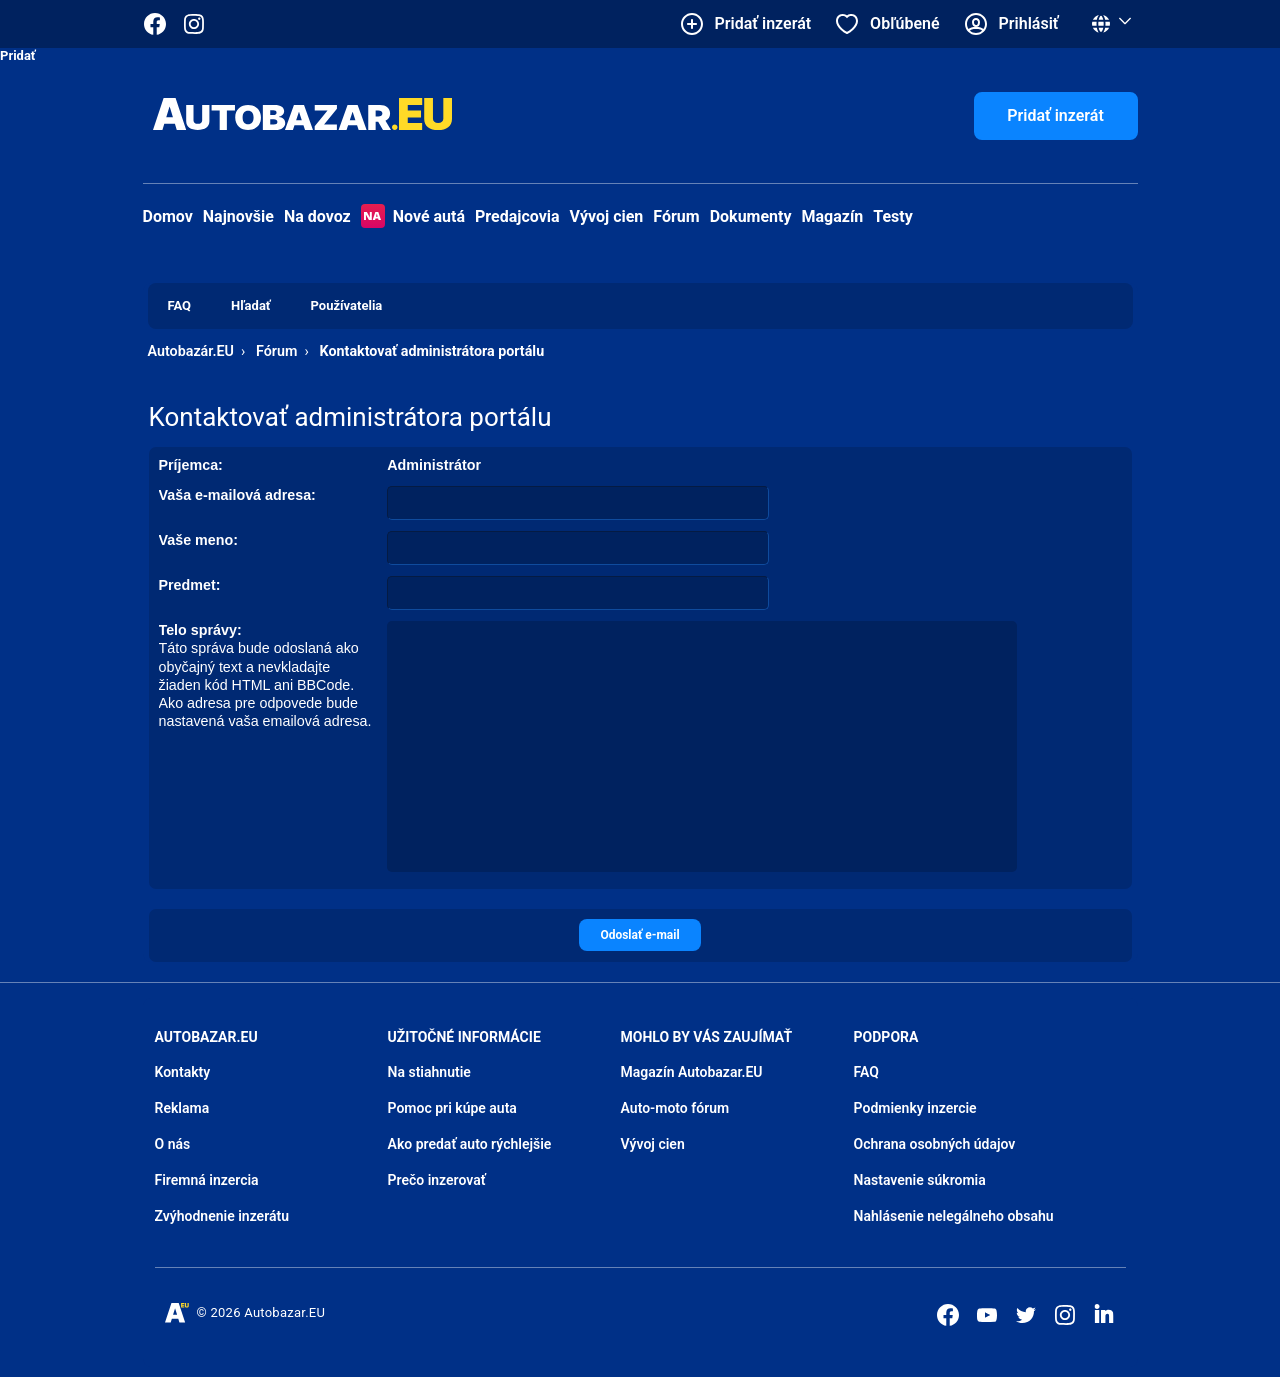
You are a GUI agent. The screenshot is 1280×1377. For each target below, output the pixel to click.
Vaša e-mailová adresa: (237, 495)
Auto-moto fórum (675, 1108)
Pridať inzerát (1055, 115)
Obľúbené (904, 23)
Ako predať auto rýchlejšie (470, 1144)
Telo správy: (200, 630)
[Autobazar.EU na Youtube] (987, 1315)
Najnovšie (238, 216)
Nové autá (413, 216)
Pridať (18, 55)
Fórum (676, 216)
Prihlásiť (1029, 23)
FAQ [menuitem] (180, 305)
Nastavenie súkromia (920, 1180)
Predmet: (190, 585)
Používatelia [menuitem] (347, 305)
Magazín (833, 216)
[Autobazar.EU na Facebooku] (948, 1315)
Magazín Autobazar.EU (692, 1072)
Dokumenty (751, 216)
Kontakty (183, 1072)
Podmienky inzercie (915, 1108)
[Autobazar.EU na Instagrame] (194, 24)
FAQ (866, 1072)
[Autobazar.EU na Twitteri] (1026, 1315)
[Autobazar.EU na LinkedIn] (1104, 1313)
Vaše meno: (198, 540)
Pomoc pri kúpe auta (452, 1108)
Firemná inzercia (207, 1180)
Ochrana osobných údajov (935, 1144)
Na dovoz (317, 216)
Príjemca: (191, 465)
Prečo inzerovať (437, 1180)
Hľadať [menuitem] (250, 305)
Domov (168, 216)
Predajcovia (517, 216)
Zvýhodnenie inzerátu (222, 1216)
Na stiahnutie (429, 1072)
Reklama (182, 1108)
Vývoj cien (607, 216)
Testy (893, 216)
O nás (173, 1144)
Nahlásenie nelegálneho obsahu (954, 1216)
